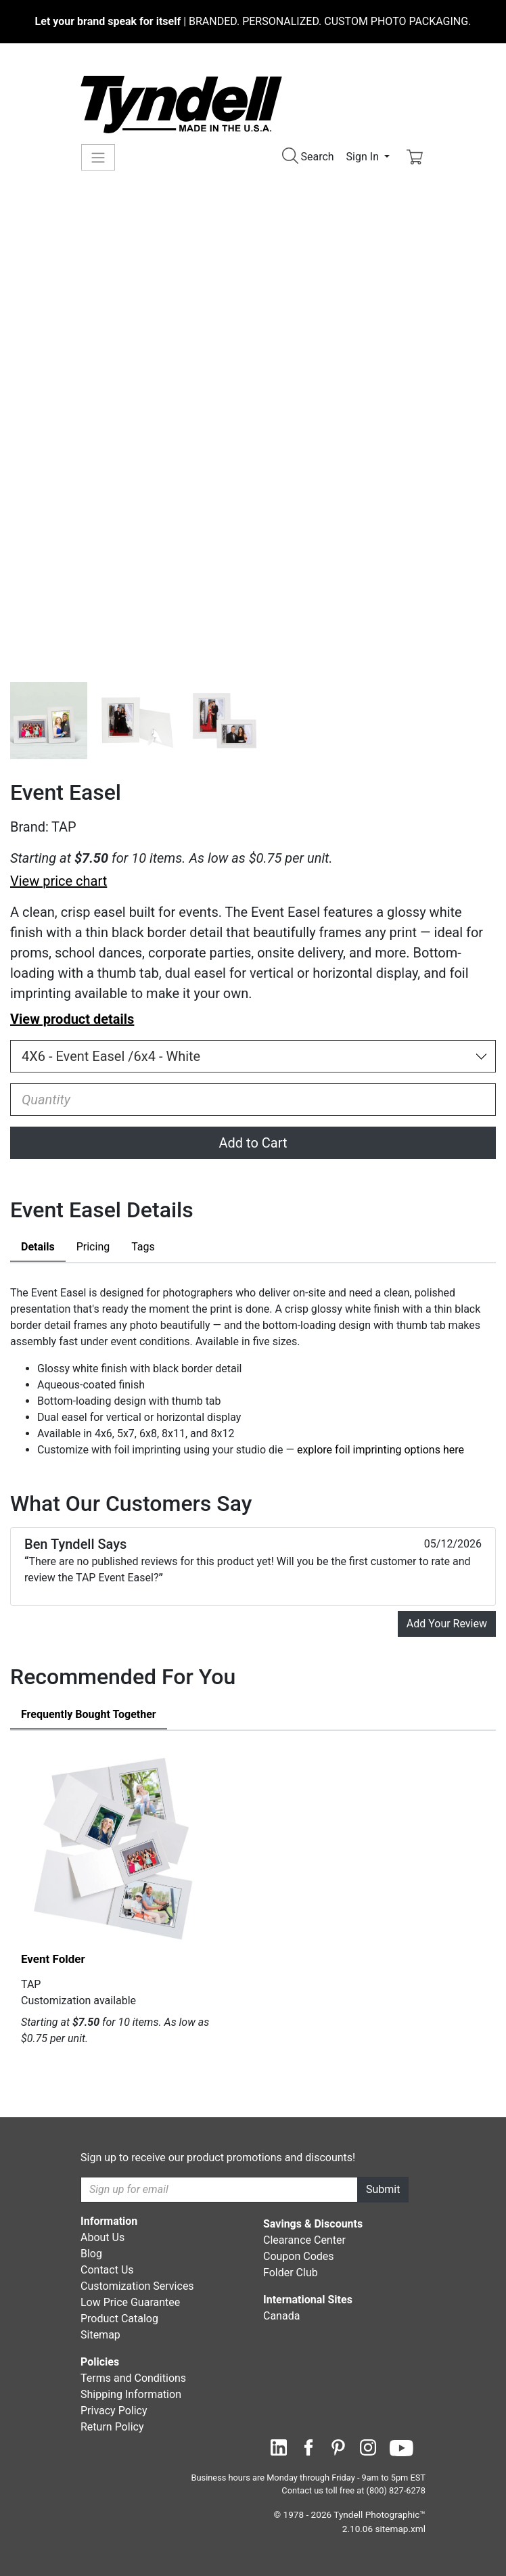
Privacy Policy (113, 2410)
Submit (383, 2189)
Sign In (364, 156)
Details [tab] (38, 1246)
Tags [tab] (143, 1246)
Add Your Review (447, 1623)
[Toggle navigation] (98, 157)
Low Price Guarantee (130, 2302)
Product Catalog (119, 2318)
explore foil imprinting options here (380, 1449)
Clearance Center (304, 2240)
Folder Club (290, 2272)
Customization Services (137, 2286)
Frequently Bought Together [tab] (88, 1714)
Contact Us (107, 2269)
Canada (281, 2315)
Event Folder (53, 1959)
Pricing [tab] (93, 1246)
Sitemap (100, 2334)
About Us (102, 2237)
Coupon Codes (298, 2256)
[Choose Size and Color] (253, 1056)
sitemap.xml (400, 2528)
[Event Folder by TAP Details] (115, 1847)
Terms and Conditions (133, 2378)
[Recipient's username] (219, 2189)
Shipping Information (130, 2394)
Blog (91, 2253)
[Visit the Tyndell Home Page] (181, 103)
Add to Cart (253, 1143)
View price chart (58, 881)
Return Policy (111, 2426)
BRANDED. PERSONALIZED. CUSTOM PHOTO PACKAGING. (253, 21)
